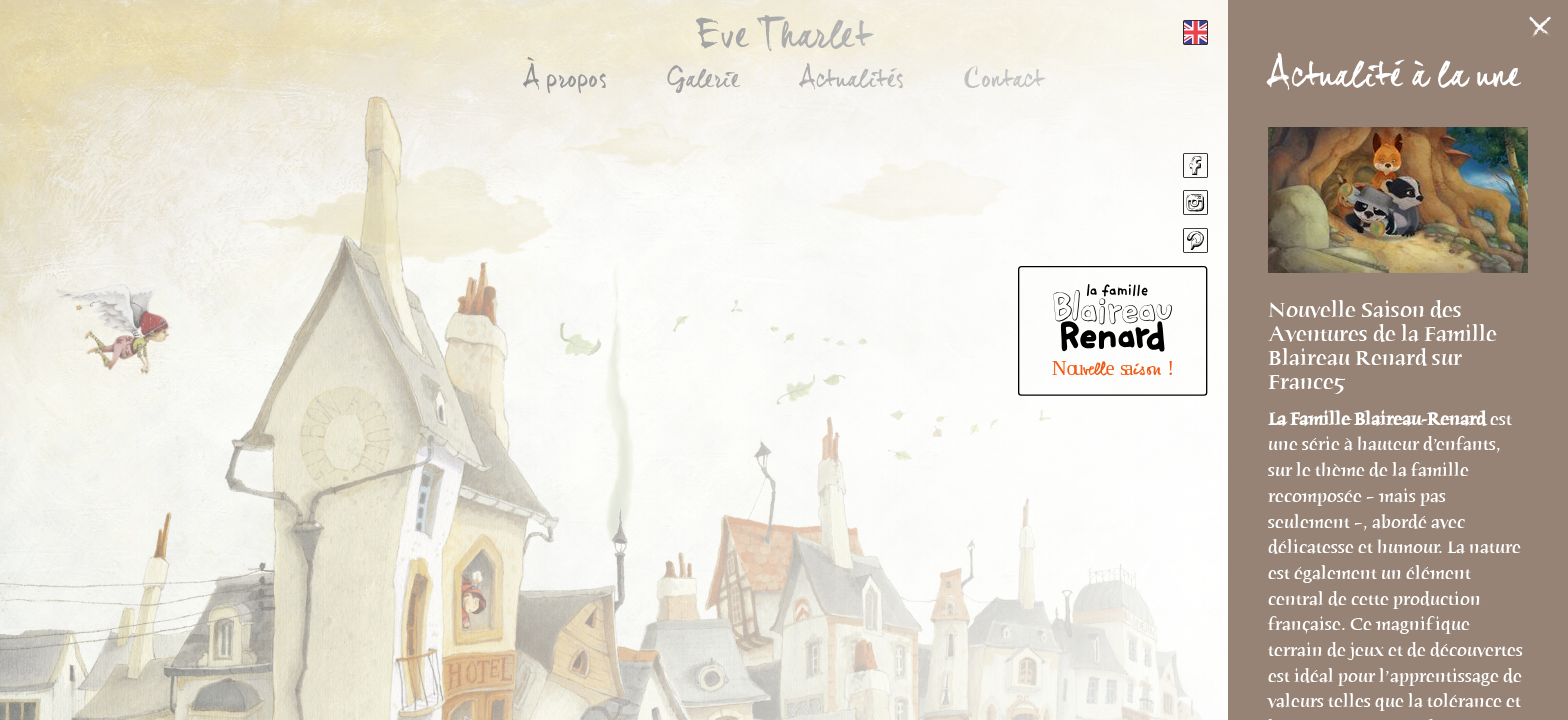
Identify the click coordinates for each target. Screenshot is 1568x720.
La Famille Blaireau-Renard (1379, 419)
